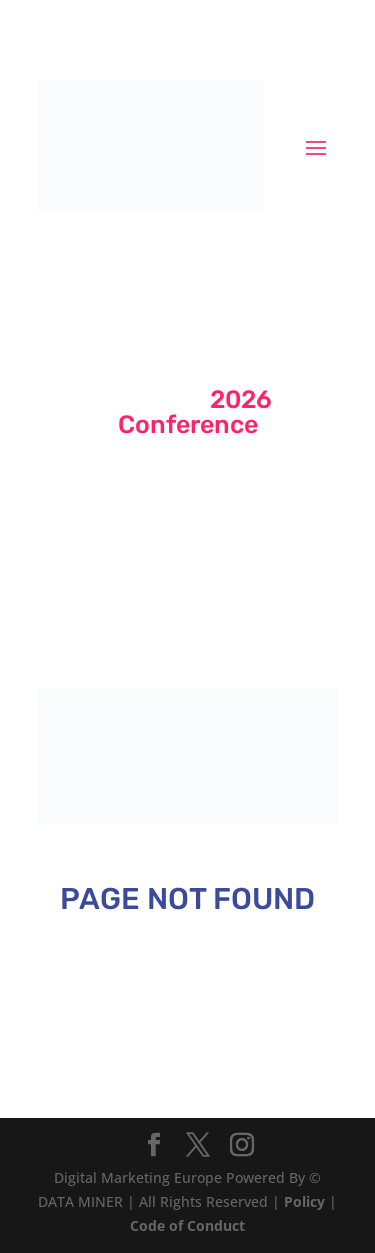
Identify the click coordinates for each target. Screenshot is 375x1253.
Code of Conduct (187, 1225)
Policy (304, 1201)
